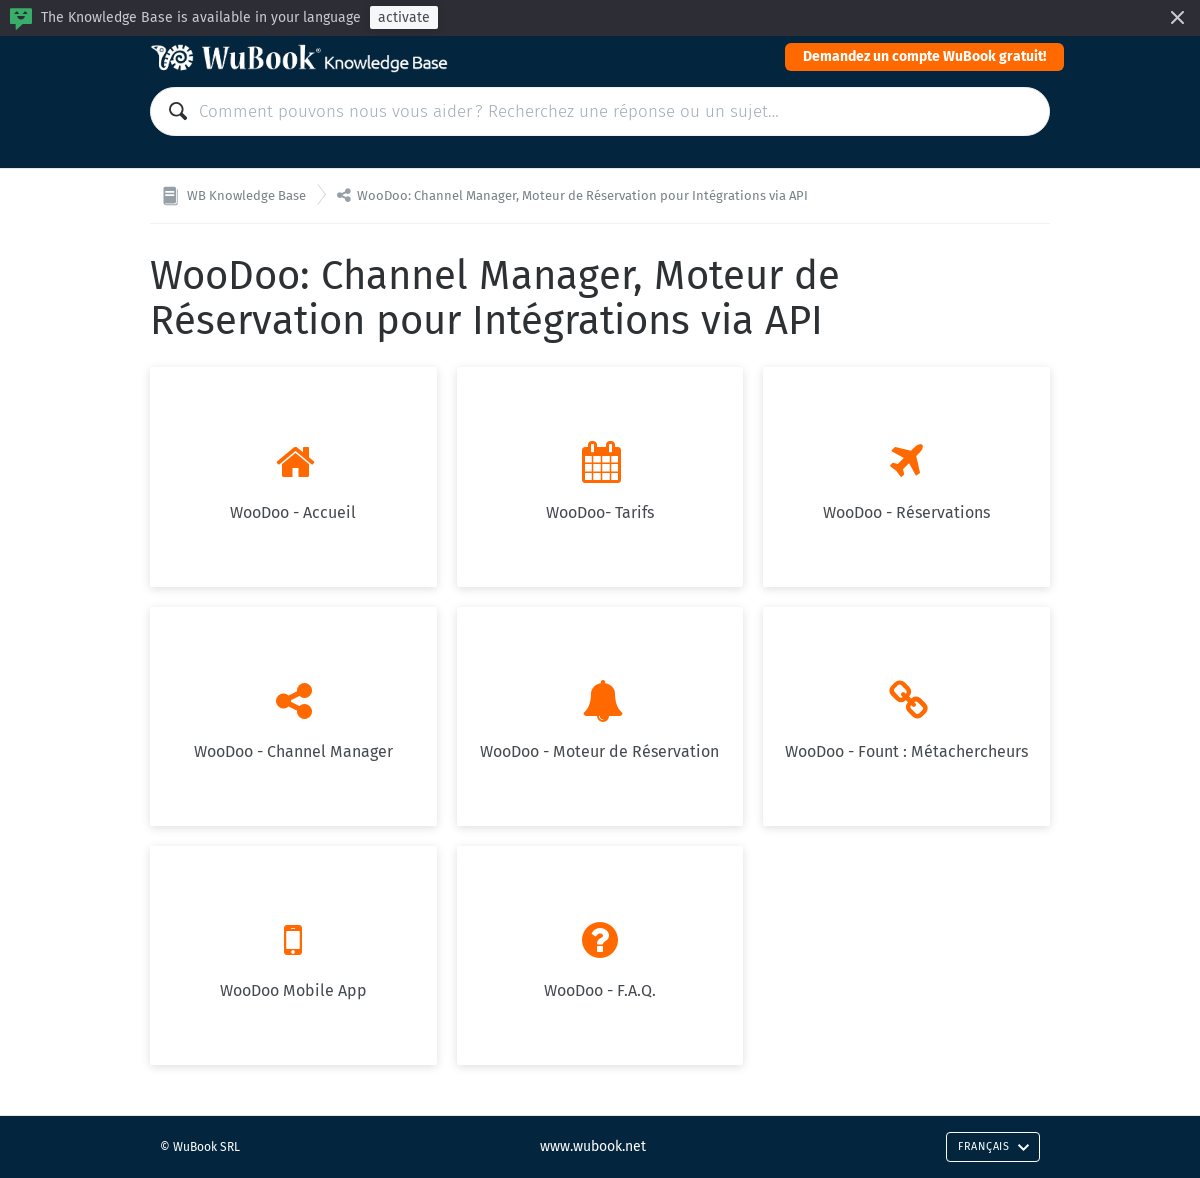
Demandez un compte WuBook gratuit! (924, 56)
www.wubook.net (593, 1146)
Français (994, 1146)
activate (404, 17)
